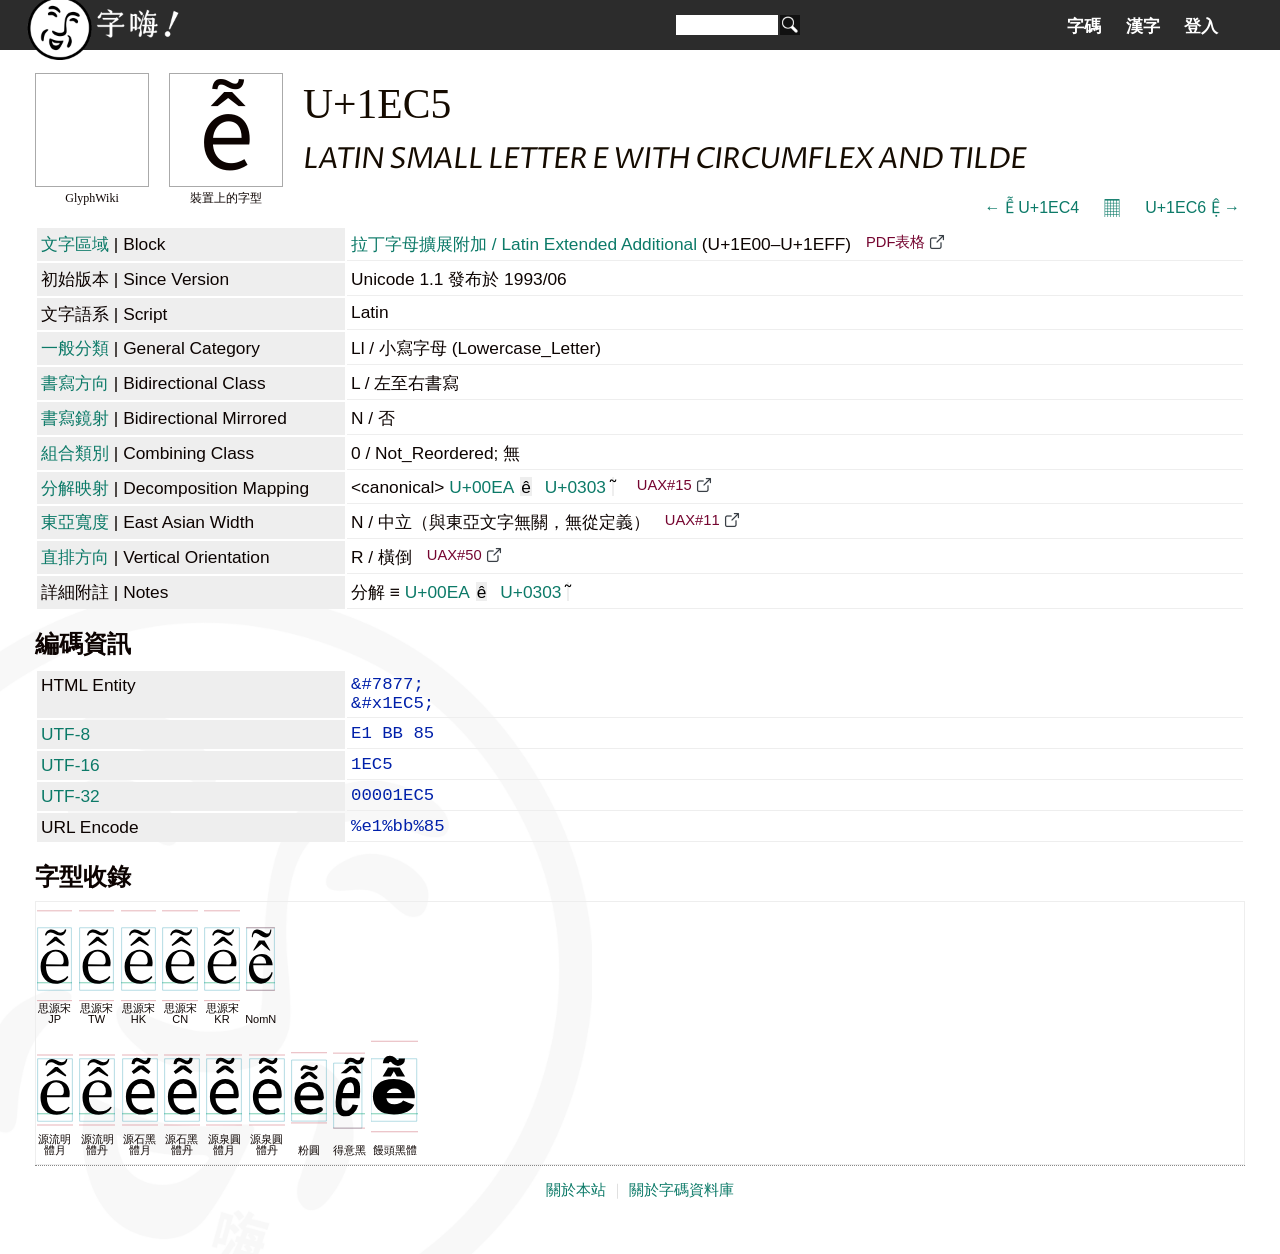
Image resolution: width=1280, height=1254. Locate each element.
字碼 (1084, 26)
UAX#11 (692, 520)
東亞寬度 (75, 522)
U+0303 (579, 487)
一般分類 (75, 348)
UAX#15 (664, 485)
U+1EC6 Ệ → (1192, 207)
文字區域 (75, 244)
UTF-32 (70, 814)
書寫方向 (75, 383)
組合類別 (75, 453)
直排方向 (75, 557)
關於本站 (576, 1216)
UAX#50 (454, 555)
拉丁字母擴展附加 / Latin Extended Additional (524, 244)
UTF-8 (65, 744)
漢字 (1143, 26)
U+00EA (490, 487)
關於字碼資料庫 (681, 1216)
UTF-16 (70, 779)
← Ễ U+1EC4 (1031, 207)
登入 (1201, 26)
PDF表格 (895, 242)
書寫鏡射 (75, 418)
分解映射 (75, 488)
